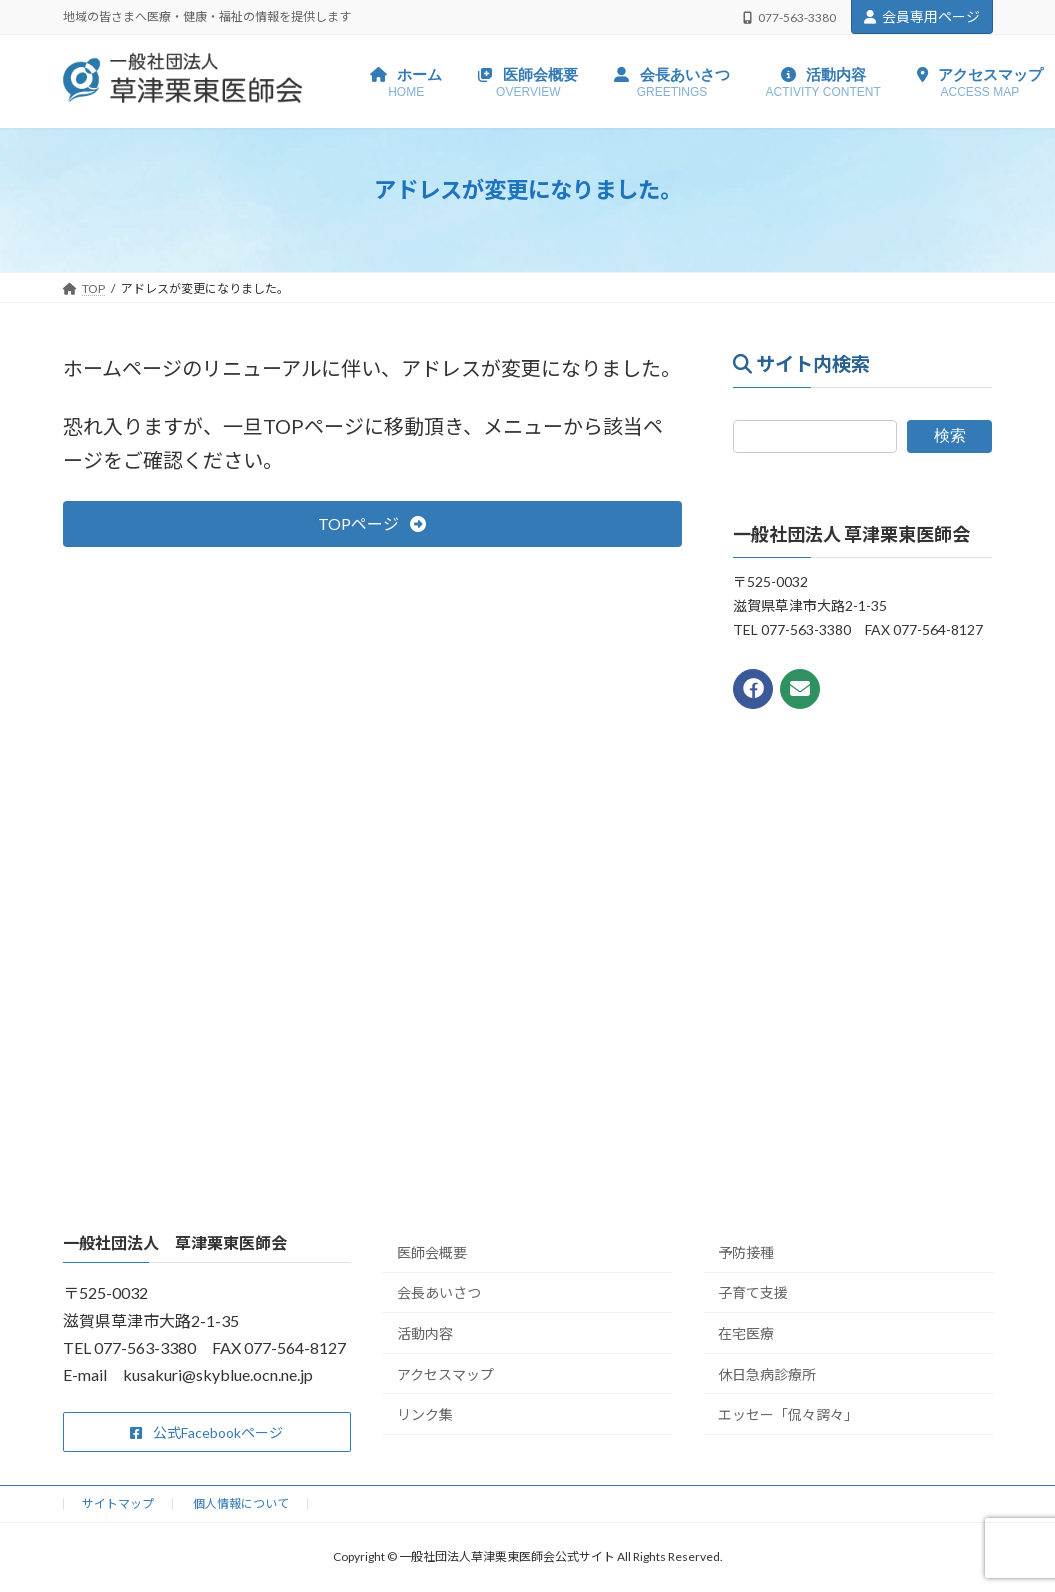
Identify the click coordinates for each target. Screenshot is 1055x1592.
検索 (950, 436)
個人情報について (241, 1503)
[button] (372, 523)
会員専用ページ (922, 16)
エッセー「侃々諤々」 (788, 1414)
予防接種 (746, 1252)
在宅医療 (746, 1333)
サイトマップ (118, 1503)
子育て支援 (753, 1292)
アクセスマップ (445, 1374)
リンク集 (425, 1414)
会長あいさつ (439, 1292)
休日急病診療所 (767, 1374)
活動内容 (425, 1333)
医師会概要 (432, 1252)
